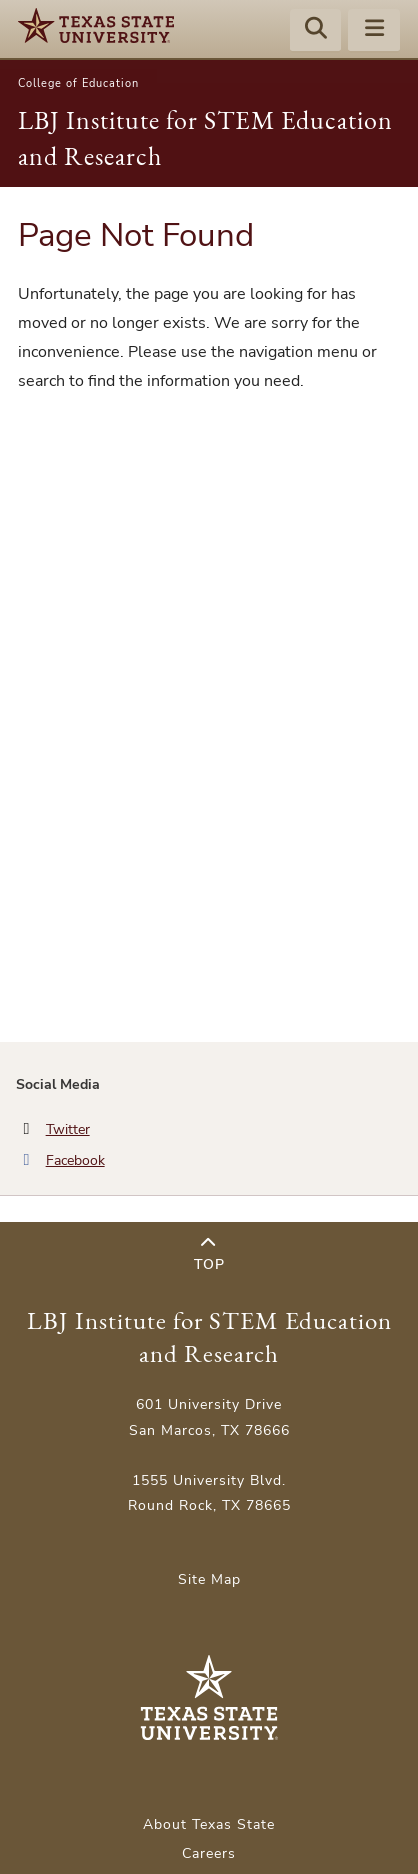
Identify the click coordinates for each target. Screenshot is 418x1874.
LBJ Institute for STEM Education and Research (209, 1337)
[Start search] (316, 31)
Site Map (209, 1579)
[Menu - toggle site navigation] (374, 31)
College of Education (78, 83)
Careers (209, 1853)
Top (209, 1254)
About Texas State (209, 1824)
